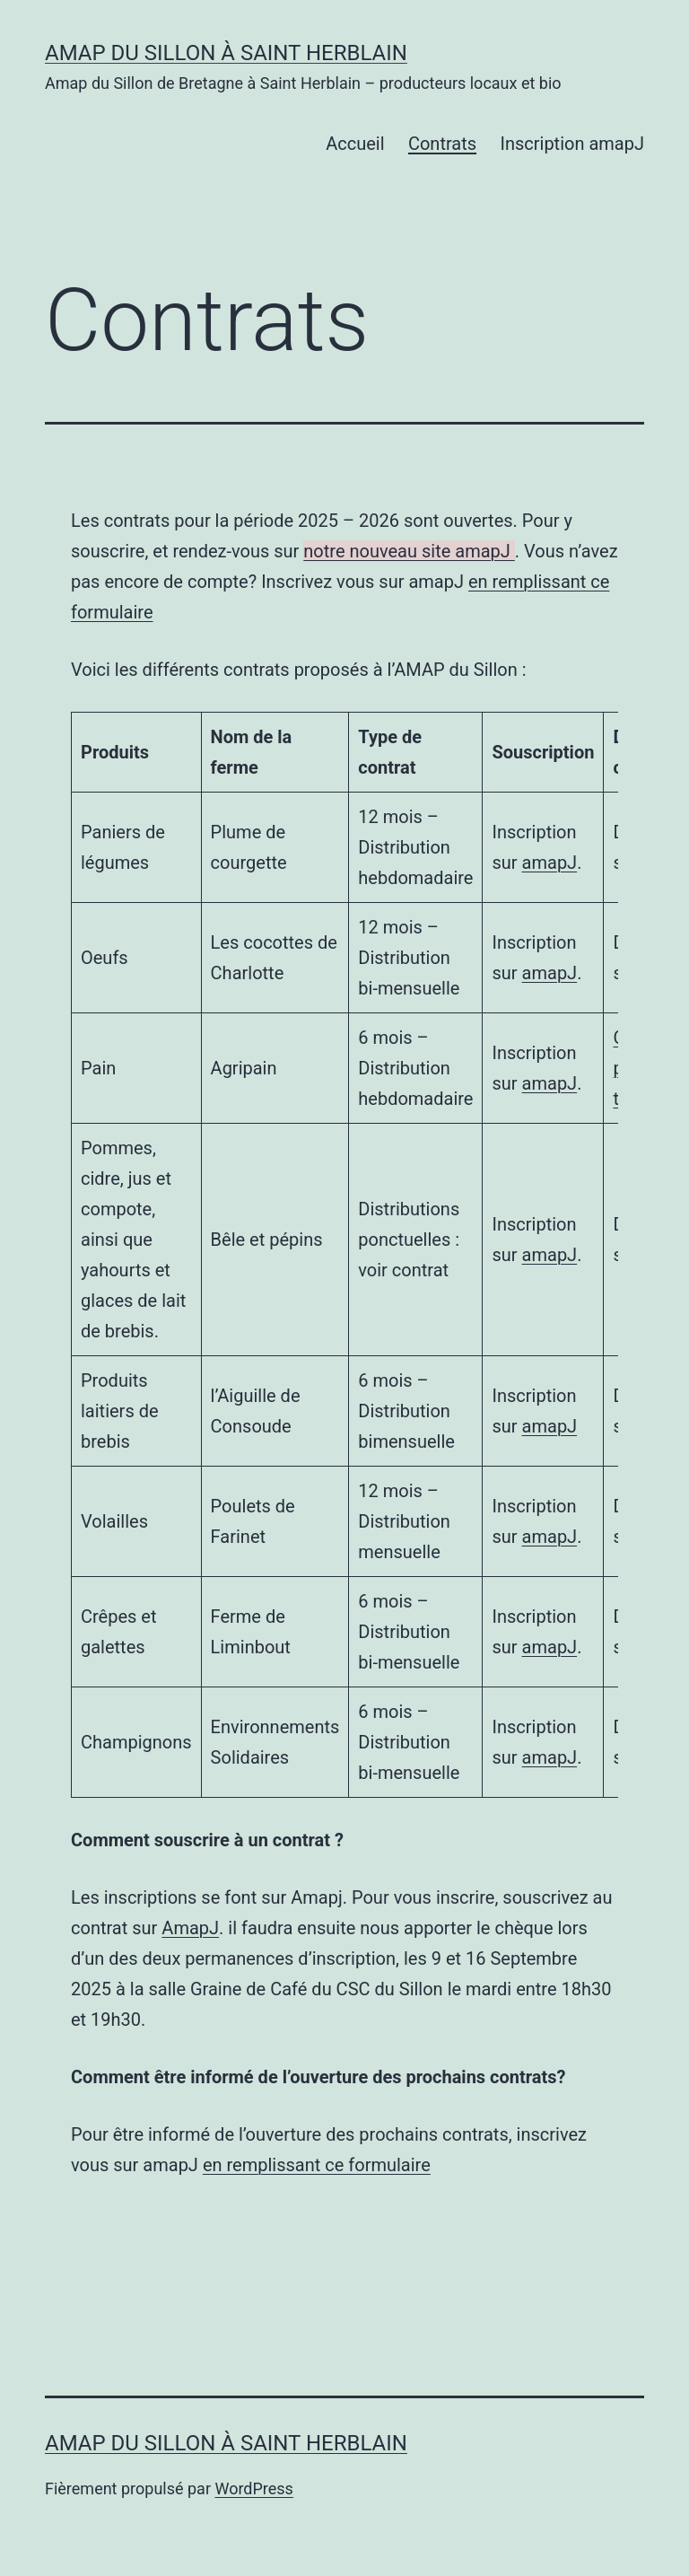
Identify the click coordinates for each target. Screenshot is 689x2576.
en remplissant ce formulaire (317, 2165)
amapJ (550, 862)
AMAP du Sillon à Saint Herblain (226, 53)
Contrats (442, 143)
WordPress (253, 2488)
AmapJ (190, 1928)
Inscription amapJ (572, 143)
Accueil (355, 143)
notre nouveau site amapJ (408, 551)
